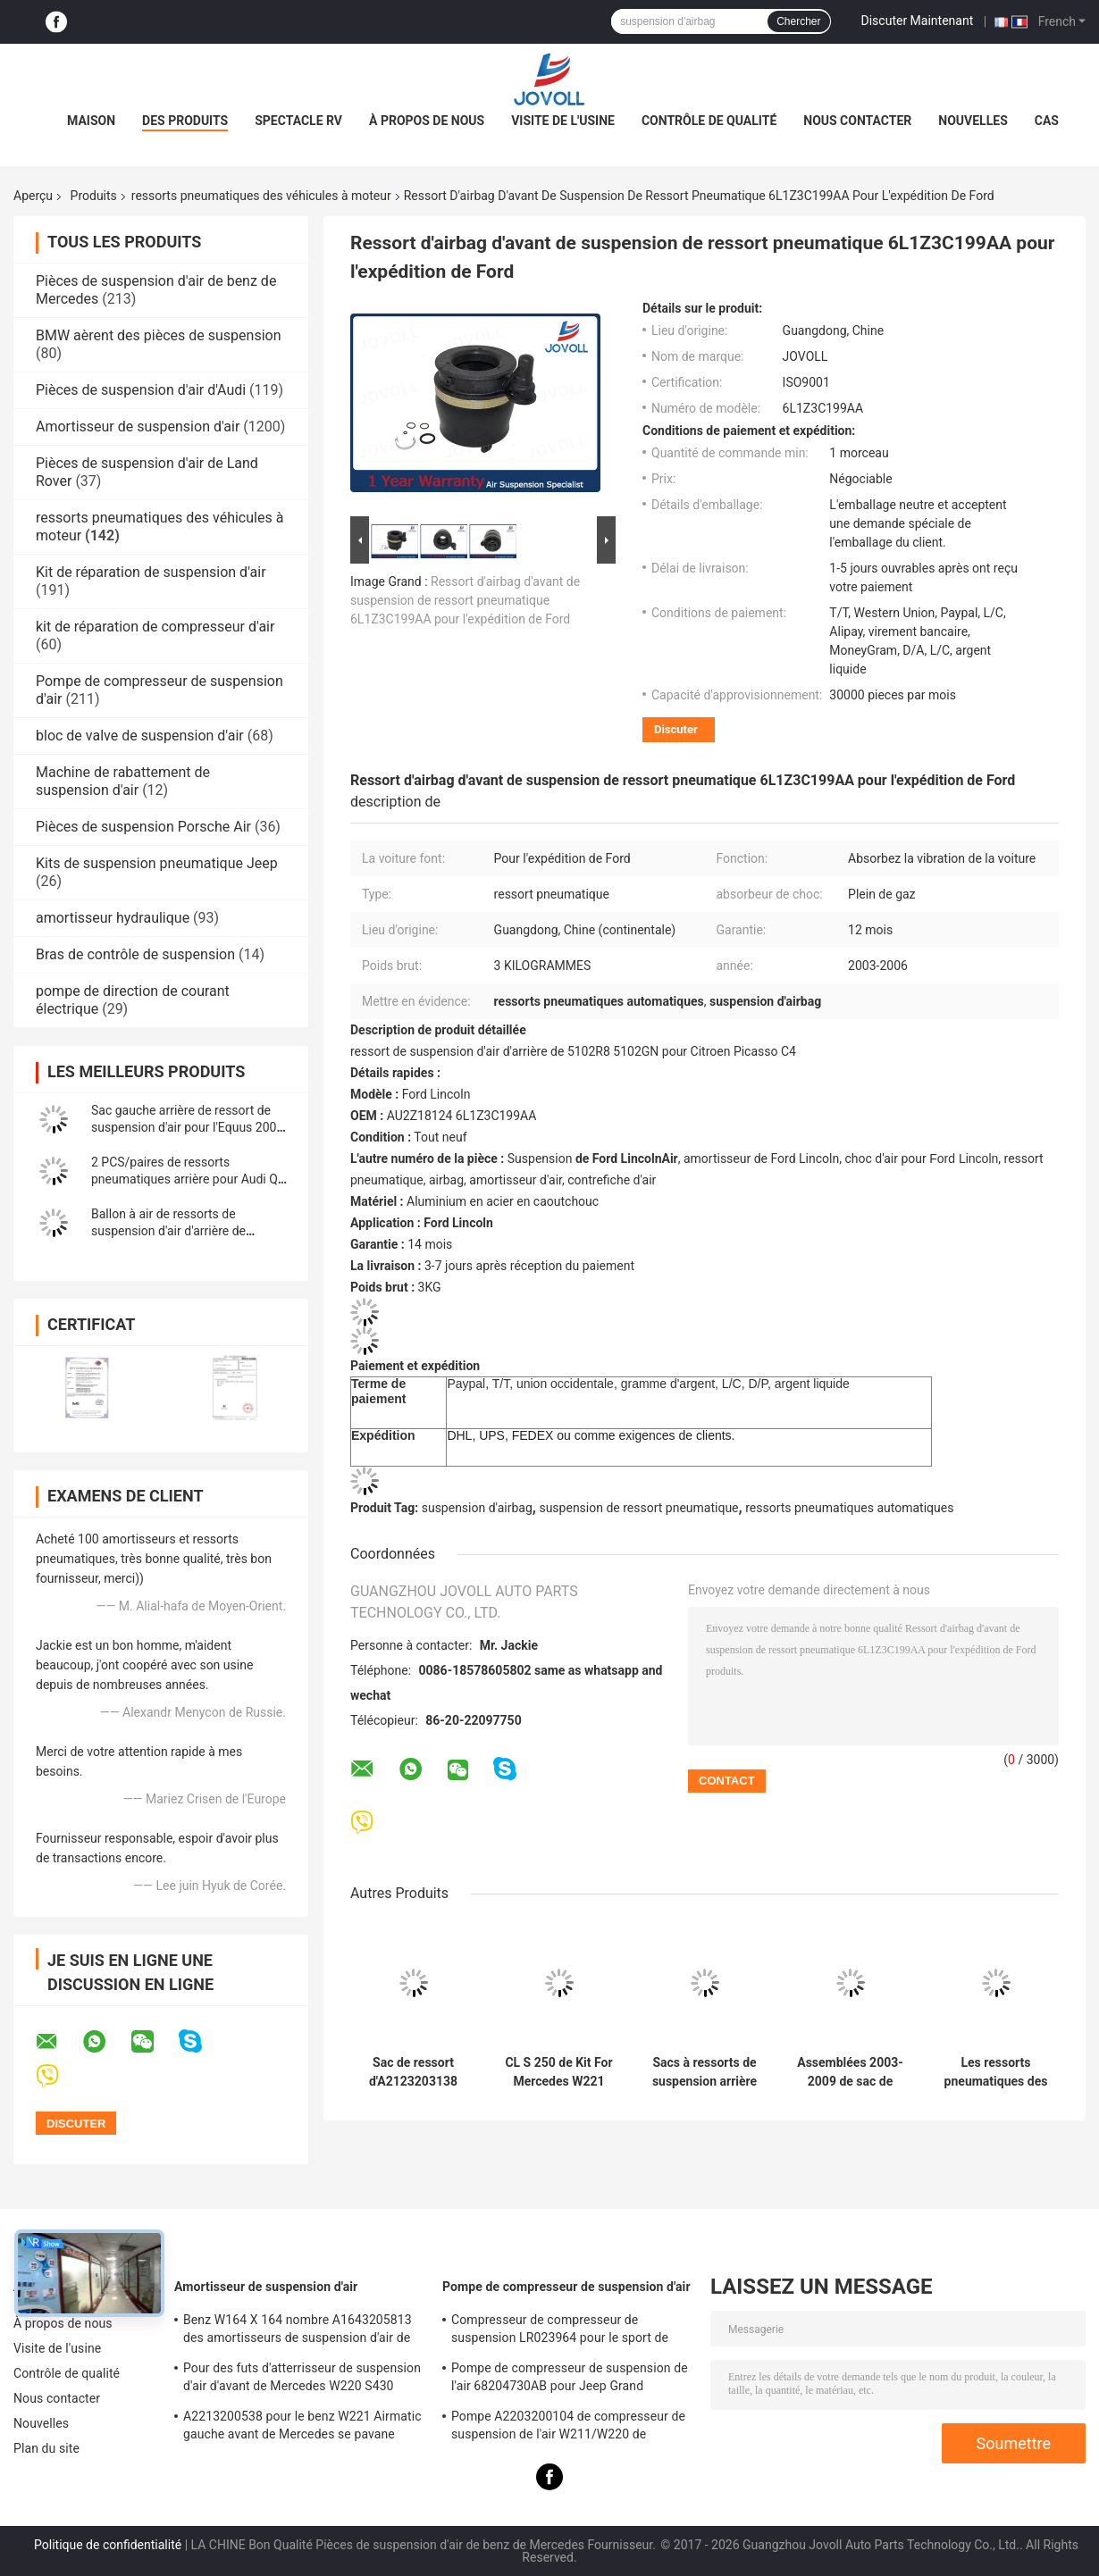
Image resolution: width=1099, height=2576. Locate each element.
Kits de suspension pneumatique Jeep (157, 863)
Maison (91, 120)
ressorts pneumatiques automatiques (849, 1508)
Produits (94, 195)
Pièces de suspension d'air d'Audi (141, 389)
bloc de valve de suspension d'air (140, 735)
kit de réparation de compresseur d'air (155, 626)
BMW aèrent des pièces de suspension (158, 335)
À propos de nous (426, 120)
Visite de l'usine (563, 120)
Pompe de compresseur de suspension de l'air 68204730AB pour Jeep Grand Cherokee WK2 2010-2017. (569, 2379)
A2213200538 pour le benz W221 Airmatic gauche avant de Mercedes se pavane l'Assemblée (302, 2427)
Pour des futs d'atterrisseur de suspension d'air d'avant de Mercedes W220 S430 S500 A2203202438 (302, 2379)
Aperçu (33, 195)
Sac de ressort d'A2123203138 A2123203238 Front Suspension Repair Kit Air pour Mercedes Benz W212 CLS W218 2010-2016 (414, 2072)
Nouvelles (972, 120)
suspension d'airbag (477, 1508)
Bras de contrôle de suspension (135, 954)
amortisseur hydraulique (112, 917)
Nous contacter (857, 120)
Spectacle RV (298, 120)
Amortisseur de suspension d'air (137, 426)
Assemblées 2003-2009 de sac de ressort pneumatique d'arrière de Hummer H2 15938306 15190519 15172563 (850, 2072)
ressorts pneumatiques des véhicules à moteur (261, 195)
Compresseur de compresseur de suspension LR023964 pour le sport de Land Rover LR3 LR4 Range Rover (559, 2331)
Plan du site (46, 2448)
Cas (1047, 120)
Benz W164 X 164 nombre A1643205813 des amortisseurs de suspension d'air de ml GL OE (297, 2331)
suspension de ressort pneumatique (638, 1508)
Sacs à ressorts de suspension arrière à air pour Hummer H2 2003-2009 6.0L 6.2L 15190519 (705, 2072)
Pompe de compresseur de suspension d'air (566, 2286)
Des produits (185, 120)
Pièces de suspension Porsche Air (143, 826)
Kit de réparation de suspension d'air (151, 572)
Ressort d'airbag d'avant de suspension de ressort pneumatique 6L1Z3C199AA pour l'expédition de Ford (465, 600)
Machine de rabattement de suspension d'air (123, 781)
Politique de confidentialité (107, 2545)
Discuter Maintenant (917, 20)
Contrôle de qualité (709, 120)
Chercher (798, 21)
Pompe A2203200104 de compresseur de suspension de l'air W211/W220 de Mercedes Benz (568, 2427)
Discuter (676, 729)
